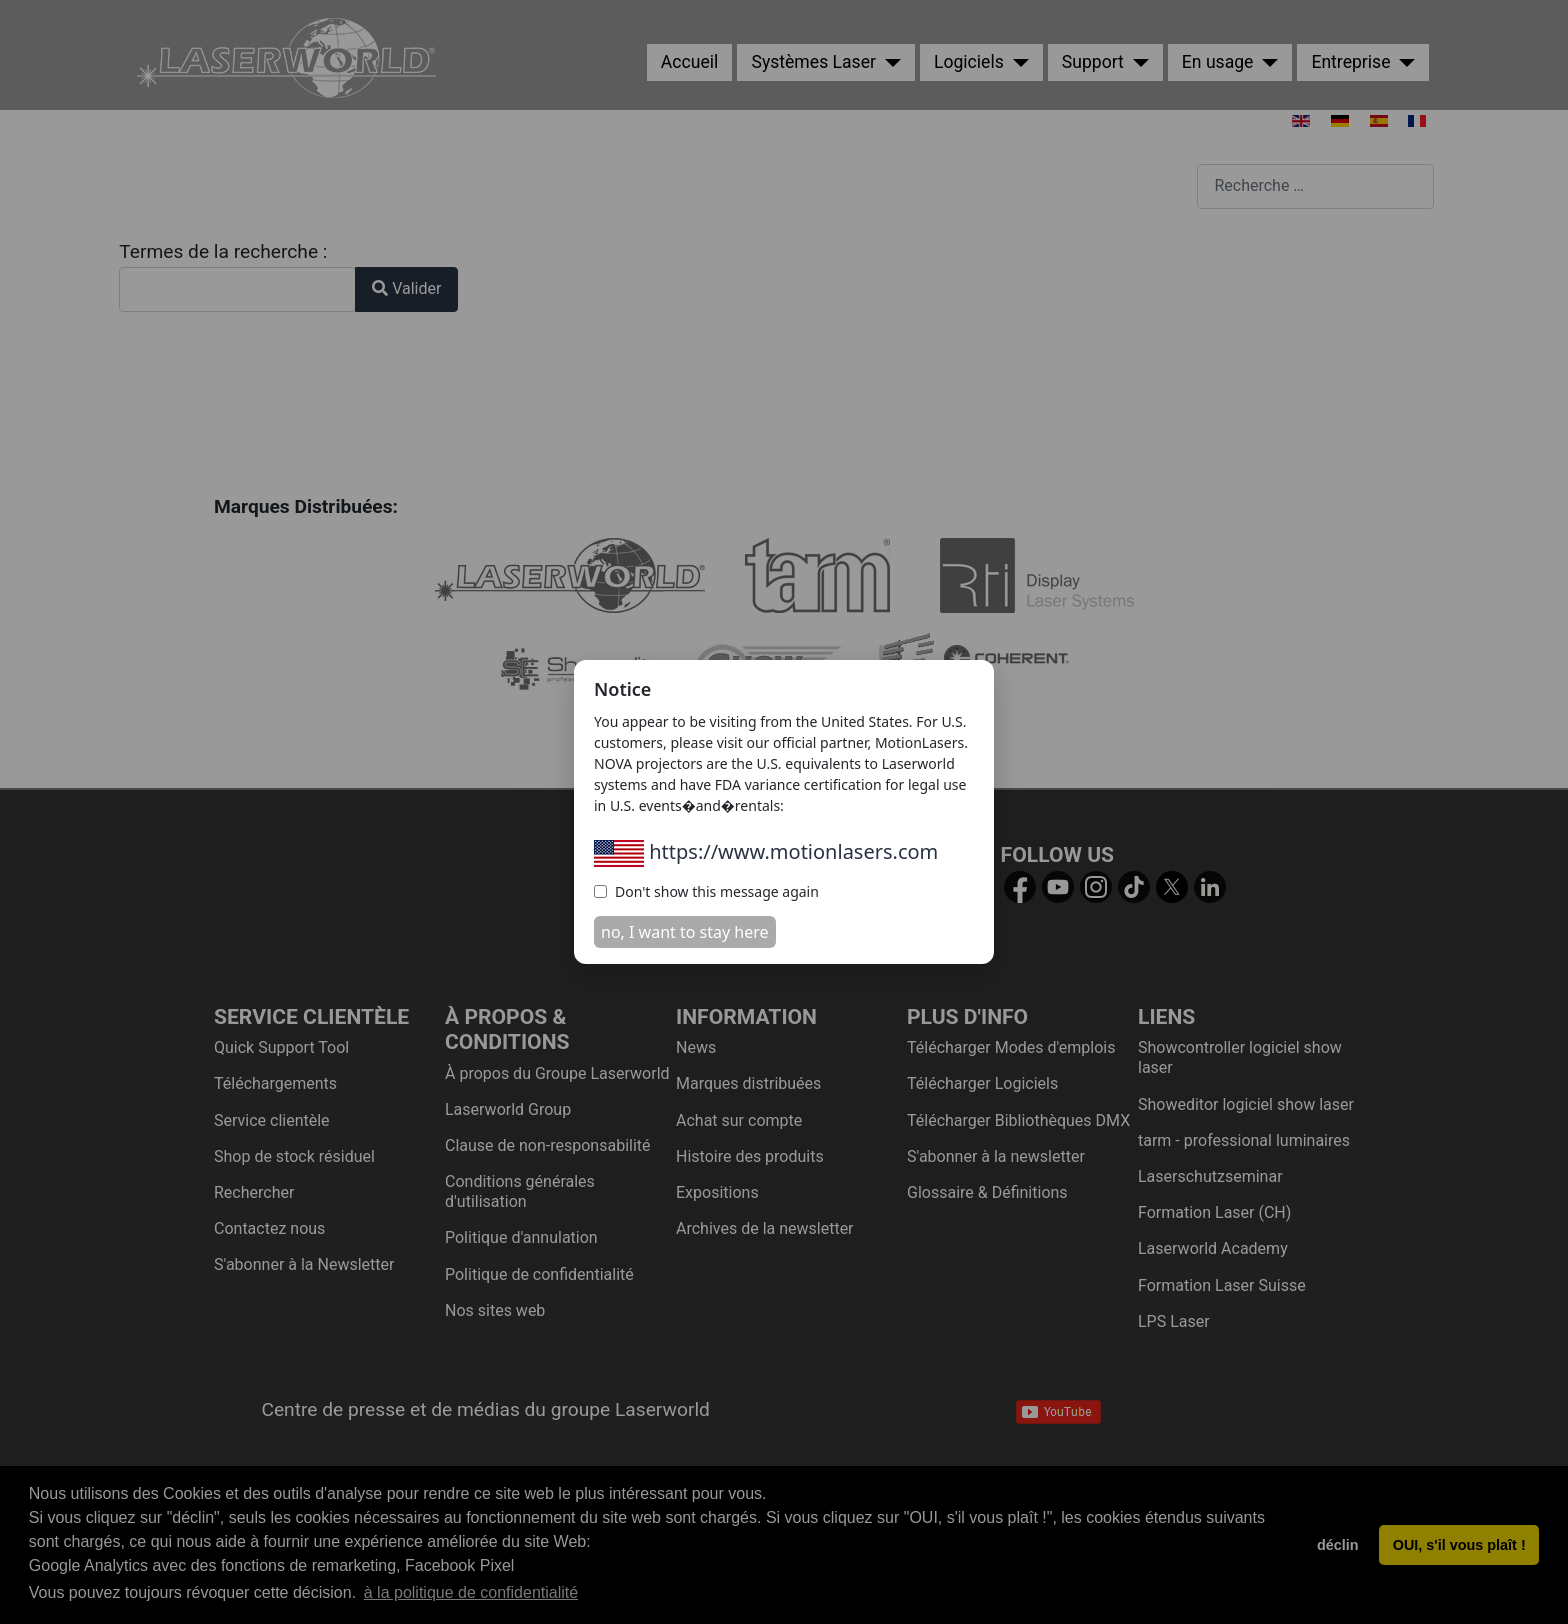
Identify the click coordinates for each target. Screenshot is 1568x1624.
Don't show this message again (706, 891)
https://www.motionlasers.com (766, 851)
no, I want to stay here (685, 932)
